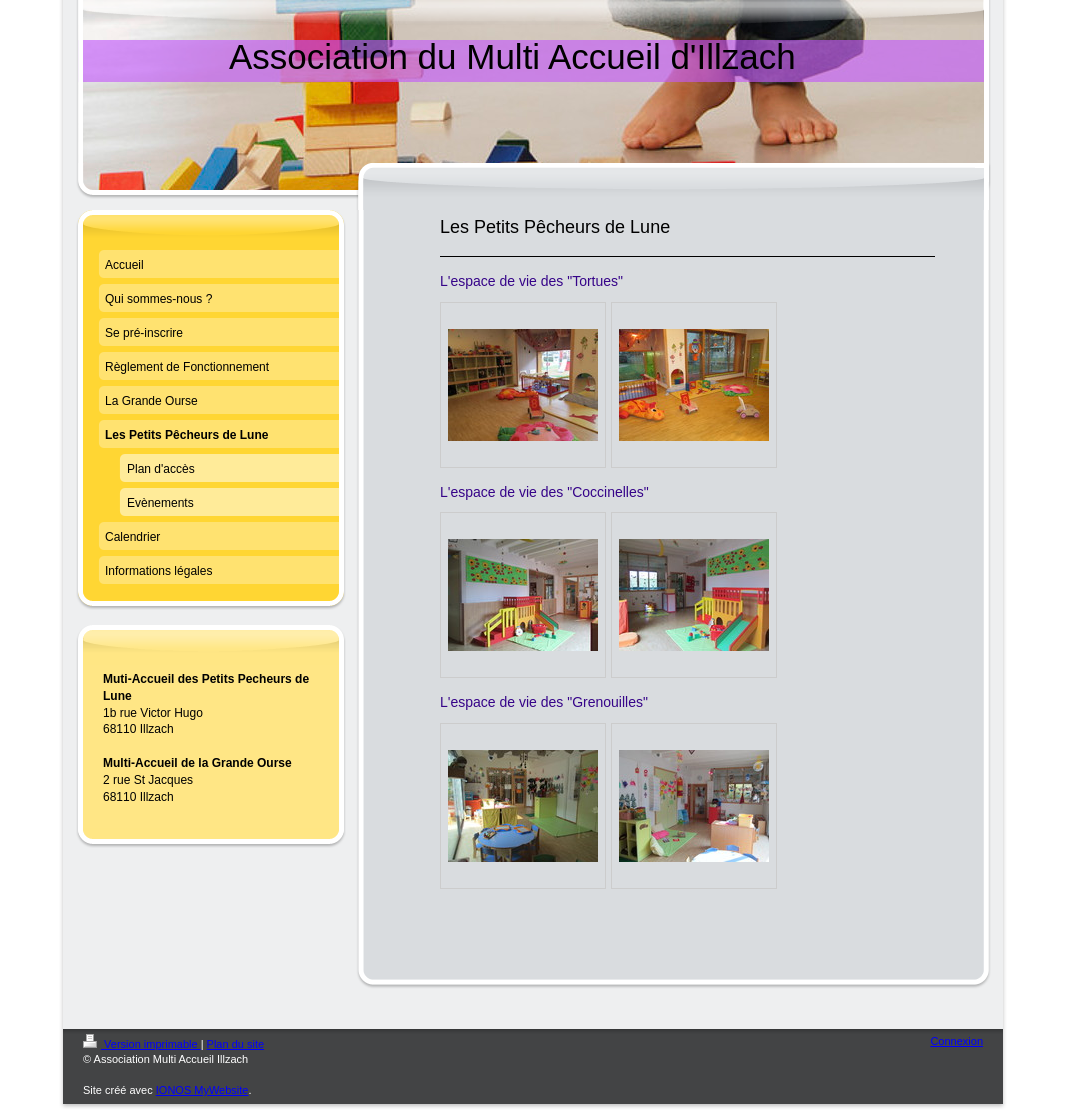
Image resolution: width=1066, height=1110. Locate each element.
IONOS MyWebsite (202, 1090)
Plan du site (235, 1044)
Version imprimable (142, 1044)
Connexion (956, 1041)
